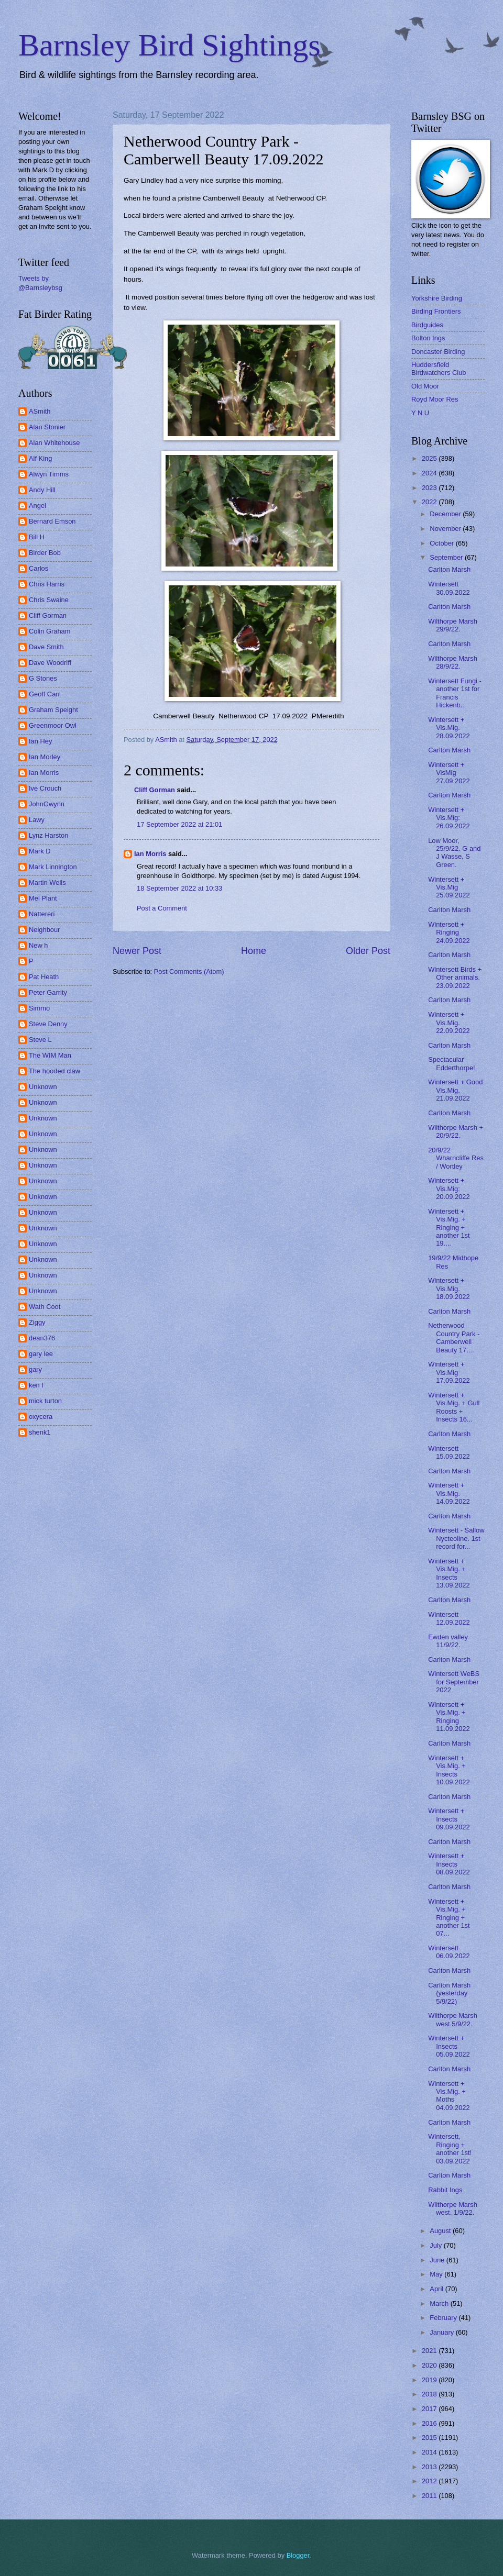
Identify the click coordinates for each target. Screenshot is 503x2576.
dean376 (42, 1338)
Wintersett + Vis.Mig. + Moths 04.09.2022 (448, 2096)
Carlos (38, 568)
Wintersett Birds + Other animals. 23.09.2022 (455, 977)
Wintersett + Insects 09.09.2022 (448, 1819)
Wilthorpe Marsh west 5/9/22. (452, 2019)
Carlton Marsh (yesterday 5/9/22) (449, 1993)
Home (253, 951)
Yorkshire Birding (436, 298)
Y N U (420, 413)
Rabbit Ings (445, 2190)
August (441, 2231)
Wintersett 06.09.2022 (448, 1952)
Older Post (368, 951)
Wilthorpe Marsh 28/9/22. (452, 662)
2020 (430, 2365)
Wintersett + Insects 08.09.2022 (448, 1864)
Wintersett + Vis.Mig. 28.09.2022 (448, 728)
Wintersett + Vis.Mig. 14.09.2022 (448, 1493)
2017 (430, 2409)
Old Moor (425, 386)
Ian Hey (40, 741)
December (446, 514)
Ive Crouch (45, 788)
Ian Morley (44, 757)
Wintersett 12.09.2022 (448, 1618)
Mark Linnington (53, 867)
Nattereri (41, 914)
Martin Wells (47, 882)
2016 (430, 2423)
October (442, 543)
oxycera (40, 1416)
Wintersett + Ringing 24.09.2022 (448, 932)
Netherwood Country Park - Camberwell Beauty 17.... (453, 1337)
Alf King (40, 458)
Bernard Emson (52, 521)
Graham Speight (53, 710)
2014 (430, 2452)
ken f (36, 1385)
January (442, 2332)
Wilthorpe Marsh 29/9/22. (452, 625)
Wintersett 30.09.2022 (448, 588)
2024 (430, 473)
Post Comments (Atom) (189, 971)
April (437, 2289)
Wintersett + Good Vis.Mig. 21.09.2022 (455, 1090)
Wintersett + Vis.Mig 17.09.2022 (448, 1372)
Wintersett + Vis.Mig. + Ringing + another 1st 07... (448, 1917)
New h (38, 945)
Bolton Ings (428, 338)
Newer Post (137, 951)
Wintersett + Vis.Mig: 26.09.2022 (448, 818)
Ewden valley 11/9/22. (448, 1641)
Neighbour (44, 930)
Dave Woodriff (50, 663)
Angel (37, 505)
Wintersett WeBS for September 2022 (453, 1682)
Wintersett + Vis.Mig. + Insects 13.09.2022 (448, 1573)
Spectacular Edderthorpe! (451, 1063)
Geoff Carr (44, 694)
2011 (430, 2496)
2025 (430, 458)
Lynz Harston (48, 835)
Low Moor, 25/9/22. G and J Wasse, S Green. (454, 853)
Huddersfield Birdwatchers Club (438, 368)
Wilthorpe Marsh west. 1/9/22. (452, 2208)
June (438, 2260)
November (446, 528)
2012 (430, 2481)
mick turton (45, 1401)
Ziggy (37, 1322)
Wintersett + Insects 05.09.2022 (448, 2046)
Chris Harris (46, 584)
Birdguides (427, 325)
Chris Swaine (49, 600)
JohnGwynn (46, 804)
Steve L (40, 1039)
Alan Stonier (47, 427)
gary (35, 1369)
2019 (430, 2380)
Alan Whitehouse (54, 443)
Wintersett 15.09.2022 (448, 1452)
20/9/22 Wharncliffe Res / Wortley (456, 1158)
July (436, 2245)
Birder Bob (45, 553)
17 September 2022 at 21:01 (179, 824)
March (440, 2303)
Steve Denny (48, 1024)
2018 (430, 2394)
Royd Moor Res (434, 399)
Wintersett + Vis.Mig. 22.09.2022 (448, 1023)
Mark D (40, 851)
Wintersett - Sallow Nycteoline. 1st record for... (456, 1538)
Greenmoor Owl (52, 725)
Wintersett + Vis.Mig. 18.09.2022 (448, 1288)
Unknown (43, 1087)
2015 (430, 2437)
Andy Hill (42, 490)
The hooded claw (54, 1071)
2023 (430, 488)
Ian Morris (150, 854)
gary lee (41, 1354)
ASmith (40, 411)
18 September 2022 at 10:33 (179, 888)
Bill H (37, 537)
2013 (430, 2467)
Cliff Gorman (154, 790)
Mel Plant (43, 898)
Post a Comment (162, 908)
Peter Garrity (48, 992)
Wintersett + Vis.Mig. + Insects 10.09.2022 (448, 1770)
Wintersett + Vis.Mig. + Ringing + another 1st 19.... (448, 1227)
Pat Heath (44, 977)
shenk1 (40, 1432)
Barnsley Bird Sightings (169, 45)
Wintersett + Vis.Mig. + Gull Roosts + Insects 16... (453, 1407)
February (444, 2318)
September (447, 557)
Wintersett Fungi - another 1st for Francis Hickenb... (455, 693)
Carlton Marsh (449, 569)
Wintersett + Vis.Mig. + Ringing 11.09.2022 (448, 1717)
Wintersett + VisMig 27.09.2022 (448, 773)
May (437, 2274)
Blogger (298, 2555)
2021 (430, 2351)
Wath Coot (44, 1307)
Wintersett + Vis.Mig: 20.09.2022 (448, 1188)
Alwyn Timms (49, 474)
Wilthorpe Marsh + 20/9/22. (455, 1131)
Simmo (39, 1008)
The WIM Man (50, 1055)
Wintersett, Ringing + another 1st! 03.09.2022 (450, 2148)
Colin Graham (49, 631)
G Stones (43, 678)
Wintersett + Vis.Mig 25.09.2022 (448, 887)
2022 (430, 502)
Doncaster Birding (438, 352)
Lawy (37, 820)
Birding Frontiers (436, 311)
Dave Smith (46, 647)
